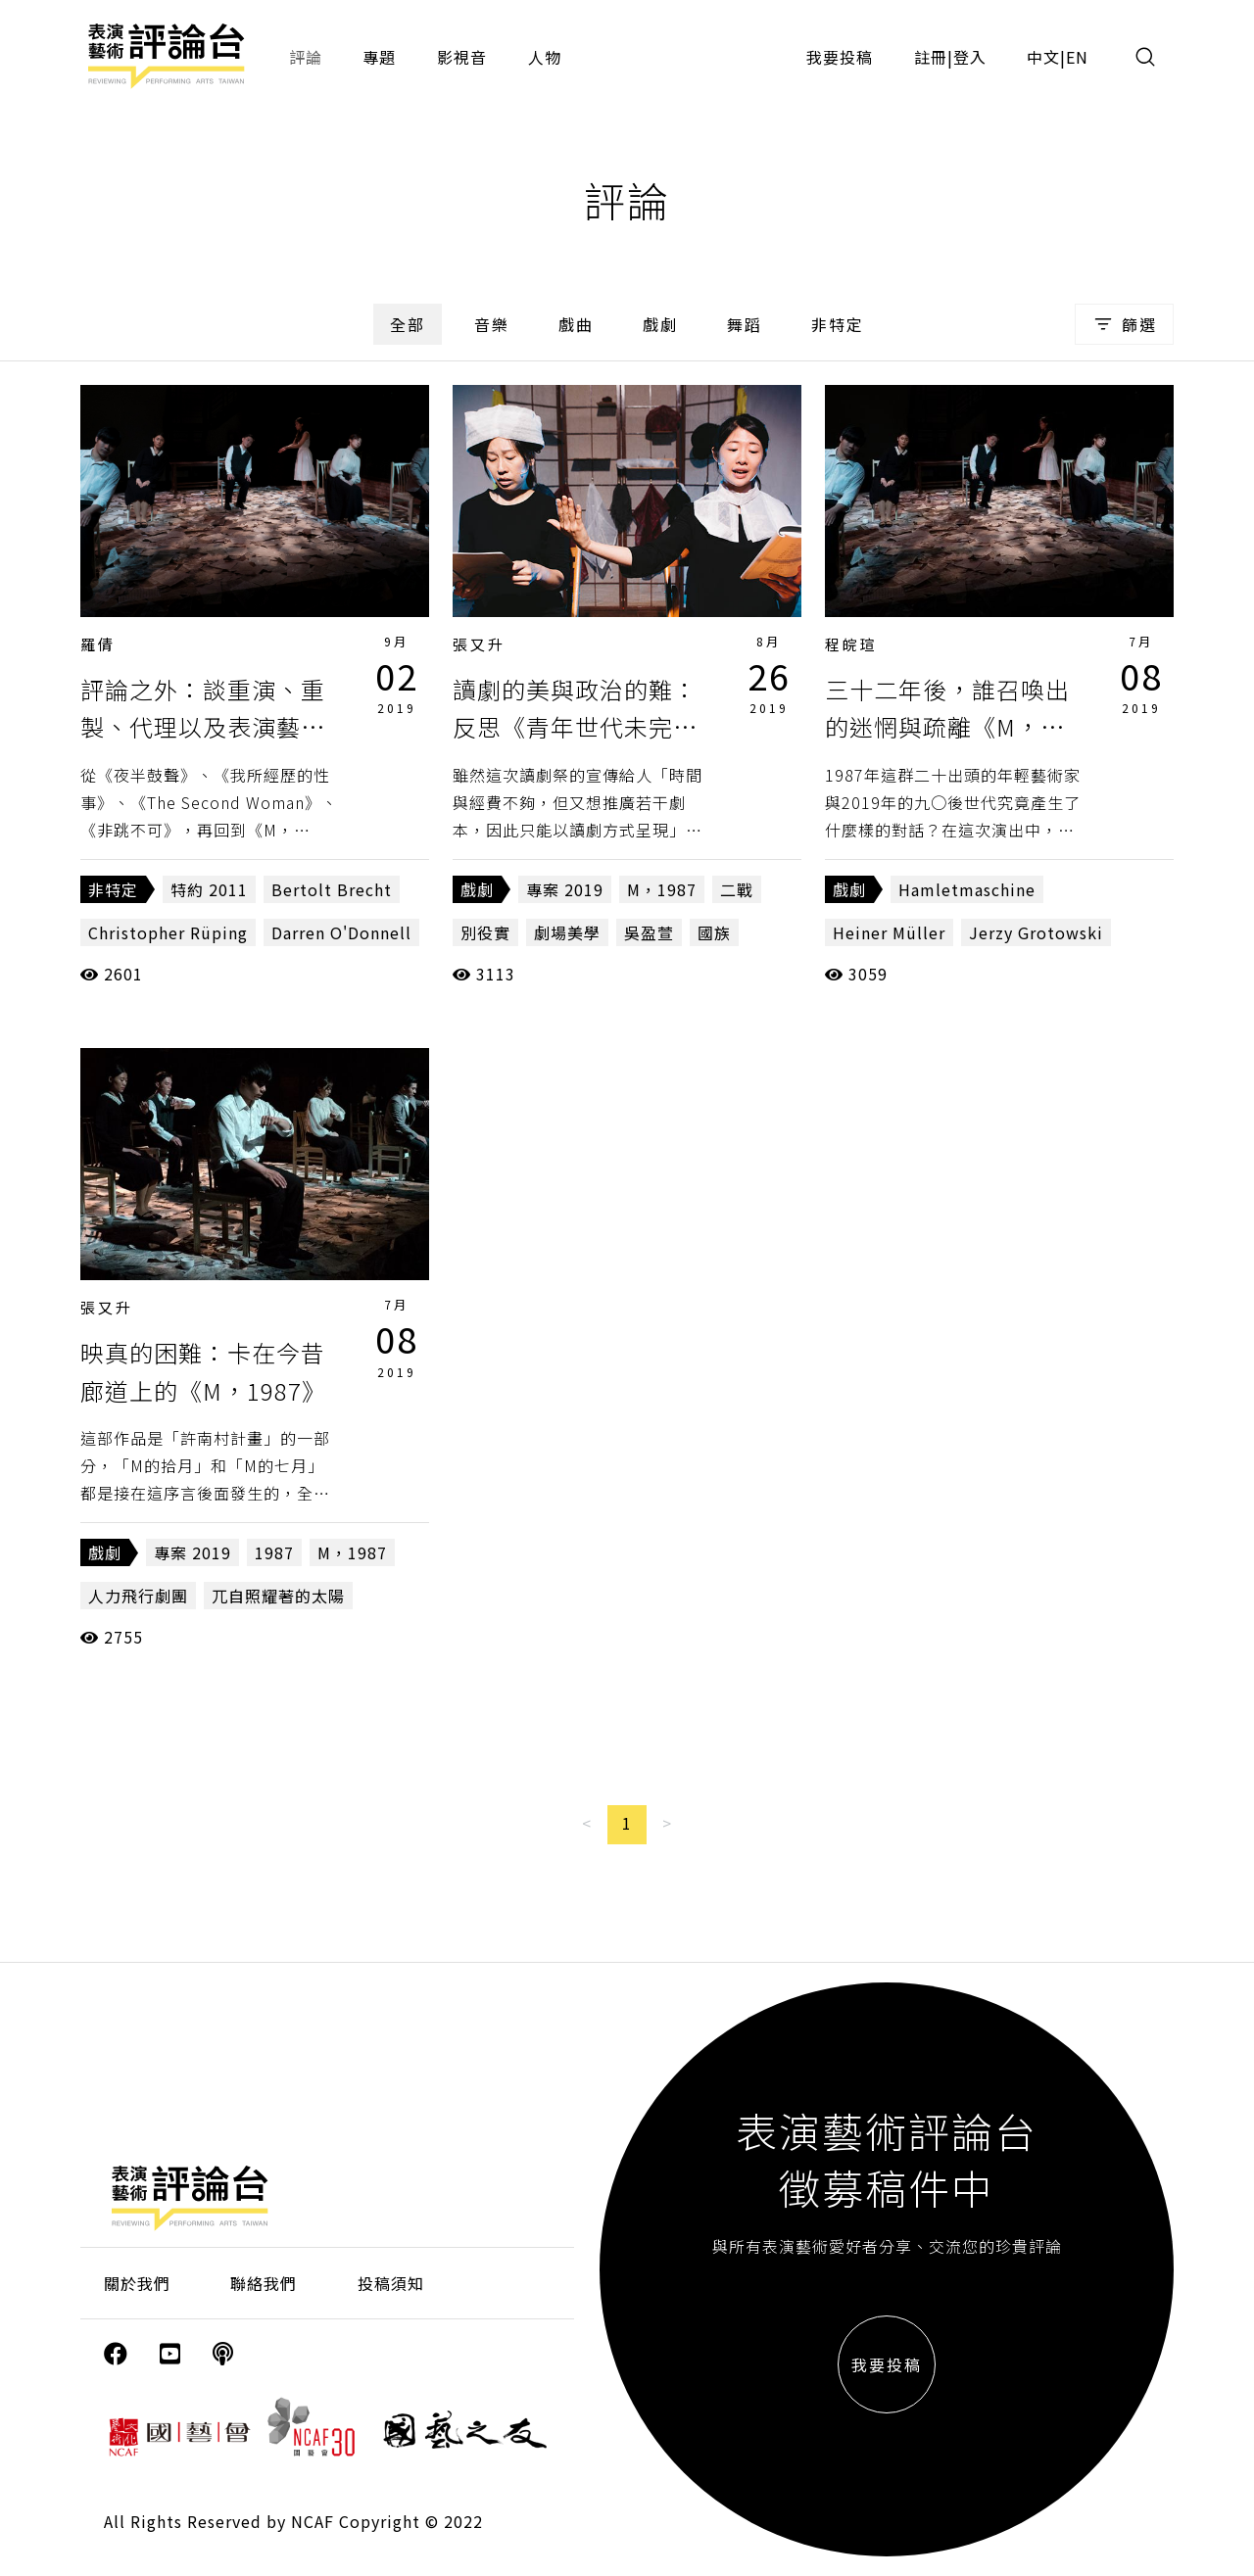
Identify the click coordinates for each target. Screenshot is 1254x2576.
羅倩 (98, 644)
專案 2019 (564, 889)
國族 (714, 932)
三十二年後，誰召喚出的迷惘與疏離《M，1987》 (947, 727)
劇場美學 (567, 932)
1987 (274, 1552)
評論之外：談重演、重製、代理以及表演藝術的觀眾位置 (202, 727)
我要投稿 (839, 57)
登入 (970, 57)
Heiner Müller (889, 932)
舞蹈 (744, 324)
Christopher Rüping (168, 932)
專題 (379, 57)
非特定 (837, 324)
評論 (305, 57)
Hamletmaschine (967, 889)
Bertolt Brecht (331, 889)
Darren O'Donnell (341, 932)
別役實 (485, 932)
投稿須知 (391, 2283)
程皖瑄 (851, 644)
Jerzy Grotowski (1036, 932)
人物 (544, 57)
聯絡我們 (263, 2283)
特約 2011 (209, 889)
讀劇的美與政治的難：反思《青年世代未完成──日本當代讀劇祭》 (575, 727)
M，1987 (662, 889)
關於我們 (137, 2283)
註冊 (930, 57)
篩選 (1124, 324)
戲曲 (576, 324)
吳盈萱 (649, 932)
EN (1077, 57)
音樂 (491, 324)
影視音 (462, 57)
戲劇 (660, 324)
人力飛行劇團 (138, 1595)
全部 (407, 324)
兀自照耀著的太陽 (278, 1595)
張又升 (479, 644)
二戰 (736, 889)
